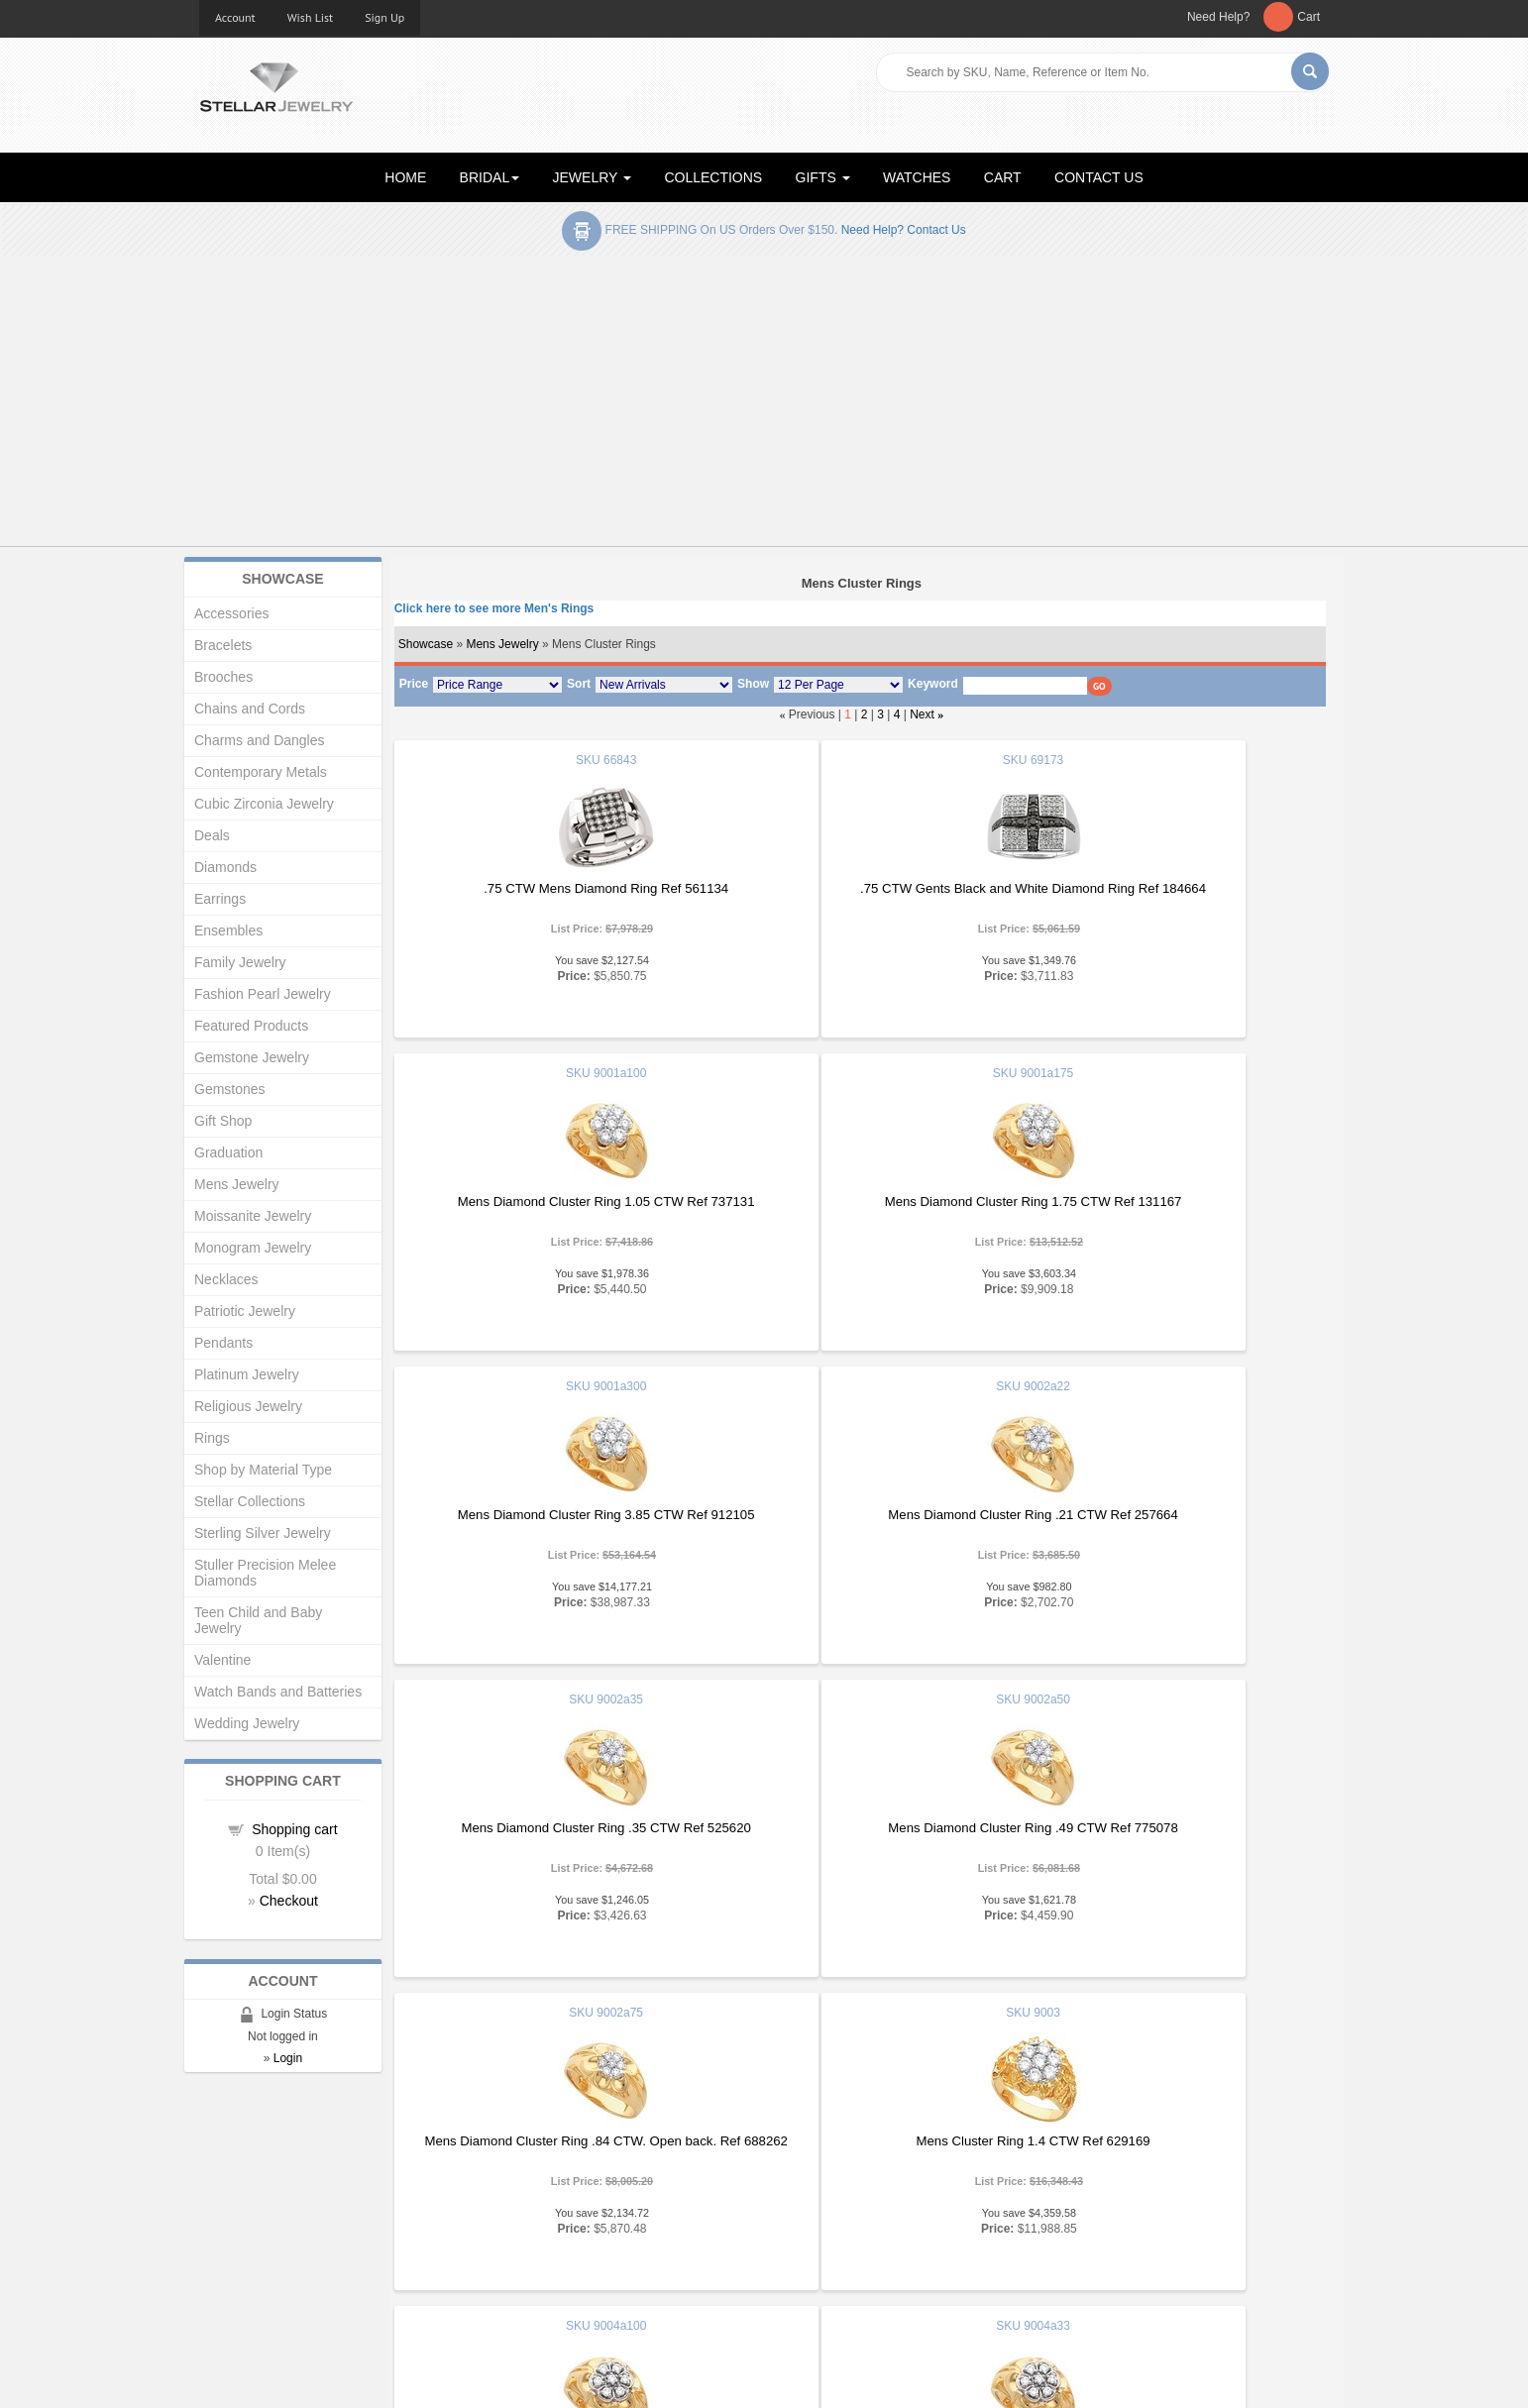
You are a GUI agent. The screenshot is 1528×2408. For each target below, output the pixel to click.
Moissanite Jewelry (252, 1216)
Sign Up (384, 17)
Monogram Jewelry (252, 1248)
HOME (405, 177)
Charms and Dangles (259, 740)
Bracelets (223, 645)
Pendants (223, 1343)
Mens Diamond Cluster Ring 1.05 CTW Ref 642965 (858, 1835)
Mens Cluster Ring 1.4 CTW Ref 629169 (548, 1827)
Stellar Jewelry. (288, 2376)
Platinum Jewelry (246, 1374)
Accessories (231, 613)
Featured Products (251, 1026)
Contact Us (810, 2277)
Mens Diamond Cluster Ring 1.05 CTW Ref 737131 (1169, 896)
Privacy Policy (819, 2238)
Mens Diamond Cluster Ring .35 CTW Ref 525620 (548, 1514)
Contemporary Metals (260, 772)
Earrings (220, 899)
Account (235, 17)
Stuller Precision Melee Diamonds (265, 1572)
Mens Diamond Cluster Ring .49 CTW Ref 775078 (858, 1514)
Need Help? (1218, 17)
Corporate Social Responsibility (289, 2277)
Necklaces (226, 1279)
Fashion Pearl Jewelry (262, 994)
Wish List (310, 17)
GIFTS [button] (823, 177)
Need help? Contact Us (903, 230)
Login (287, 2058)
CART (1003, 177)
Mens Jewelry (502, 644)
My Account (523, 2218)
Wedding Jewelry (246, 1723)
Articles (800, 2178)
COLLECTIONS (713, 177)
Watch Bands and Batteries (278, 1691)
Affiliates (514, 2257)
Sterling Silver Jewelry (262, 1533)
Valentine (222, 1660)
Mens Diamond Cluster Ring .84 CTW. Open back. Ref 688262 (1169, 1522)
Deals (212, 835)
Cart (1308, 17)
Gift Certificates (243, 2218)
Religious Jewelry (248, 1406)
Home (216, 2178)
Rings (212, 1438)
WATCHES (916, 177)
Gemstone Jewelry (251, 1057)
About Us (225, 2198)
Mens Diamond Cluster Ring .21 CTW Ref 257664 (1168, 1201)
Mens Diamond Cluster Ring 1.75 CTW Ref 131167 (548, 1209)
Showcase (425, 644)
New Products (530, 2198)
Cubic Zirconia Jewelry (264, 804)
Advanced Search (250, 2238)
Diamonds (225, 867)
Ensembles (228, 930)
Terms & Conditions (835, 2257)
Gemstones (230, 1089)
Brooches (223, 677)
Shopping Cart (240, 2257)
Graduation (228, 1152)
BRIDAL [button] (490, 177)
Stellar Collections (249, 1501)
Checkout (289, 1901)
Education (807, 2198)
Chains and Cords (249, 708)
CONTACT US (1099, 177)
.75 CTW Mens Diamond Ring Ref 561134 (547, 888)
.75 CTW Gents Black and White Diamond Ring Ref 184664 (858, 896)
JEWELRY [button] (592, 177)
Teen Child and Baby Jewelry (258, 1620)
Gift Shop (223, 1121)
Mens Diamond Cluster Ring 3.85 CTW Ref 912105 (858, 1209)
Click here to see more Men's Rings (494, 608)
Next (922, 714)
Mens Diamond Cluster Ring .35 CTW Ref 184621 (1168, 1827)
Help (792, 2218)
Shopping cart (294, 1829)
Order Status (526, 2238)
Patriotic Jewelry (244, 1311)
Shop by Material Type (263, 1470)
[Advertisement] (764, 405)
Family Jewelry (240, 962)
